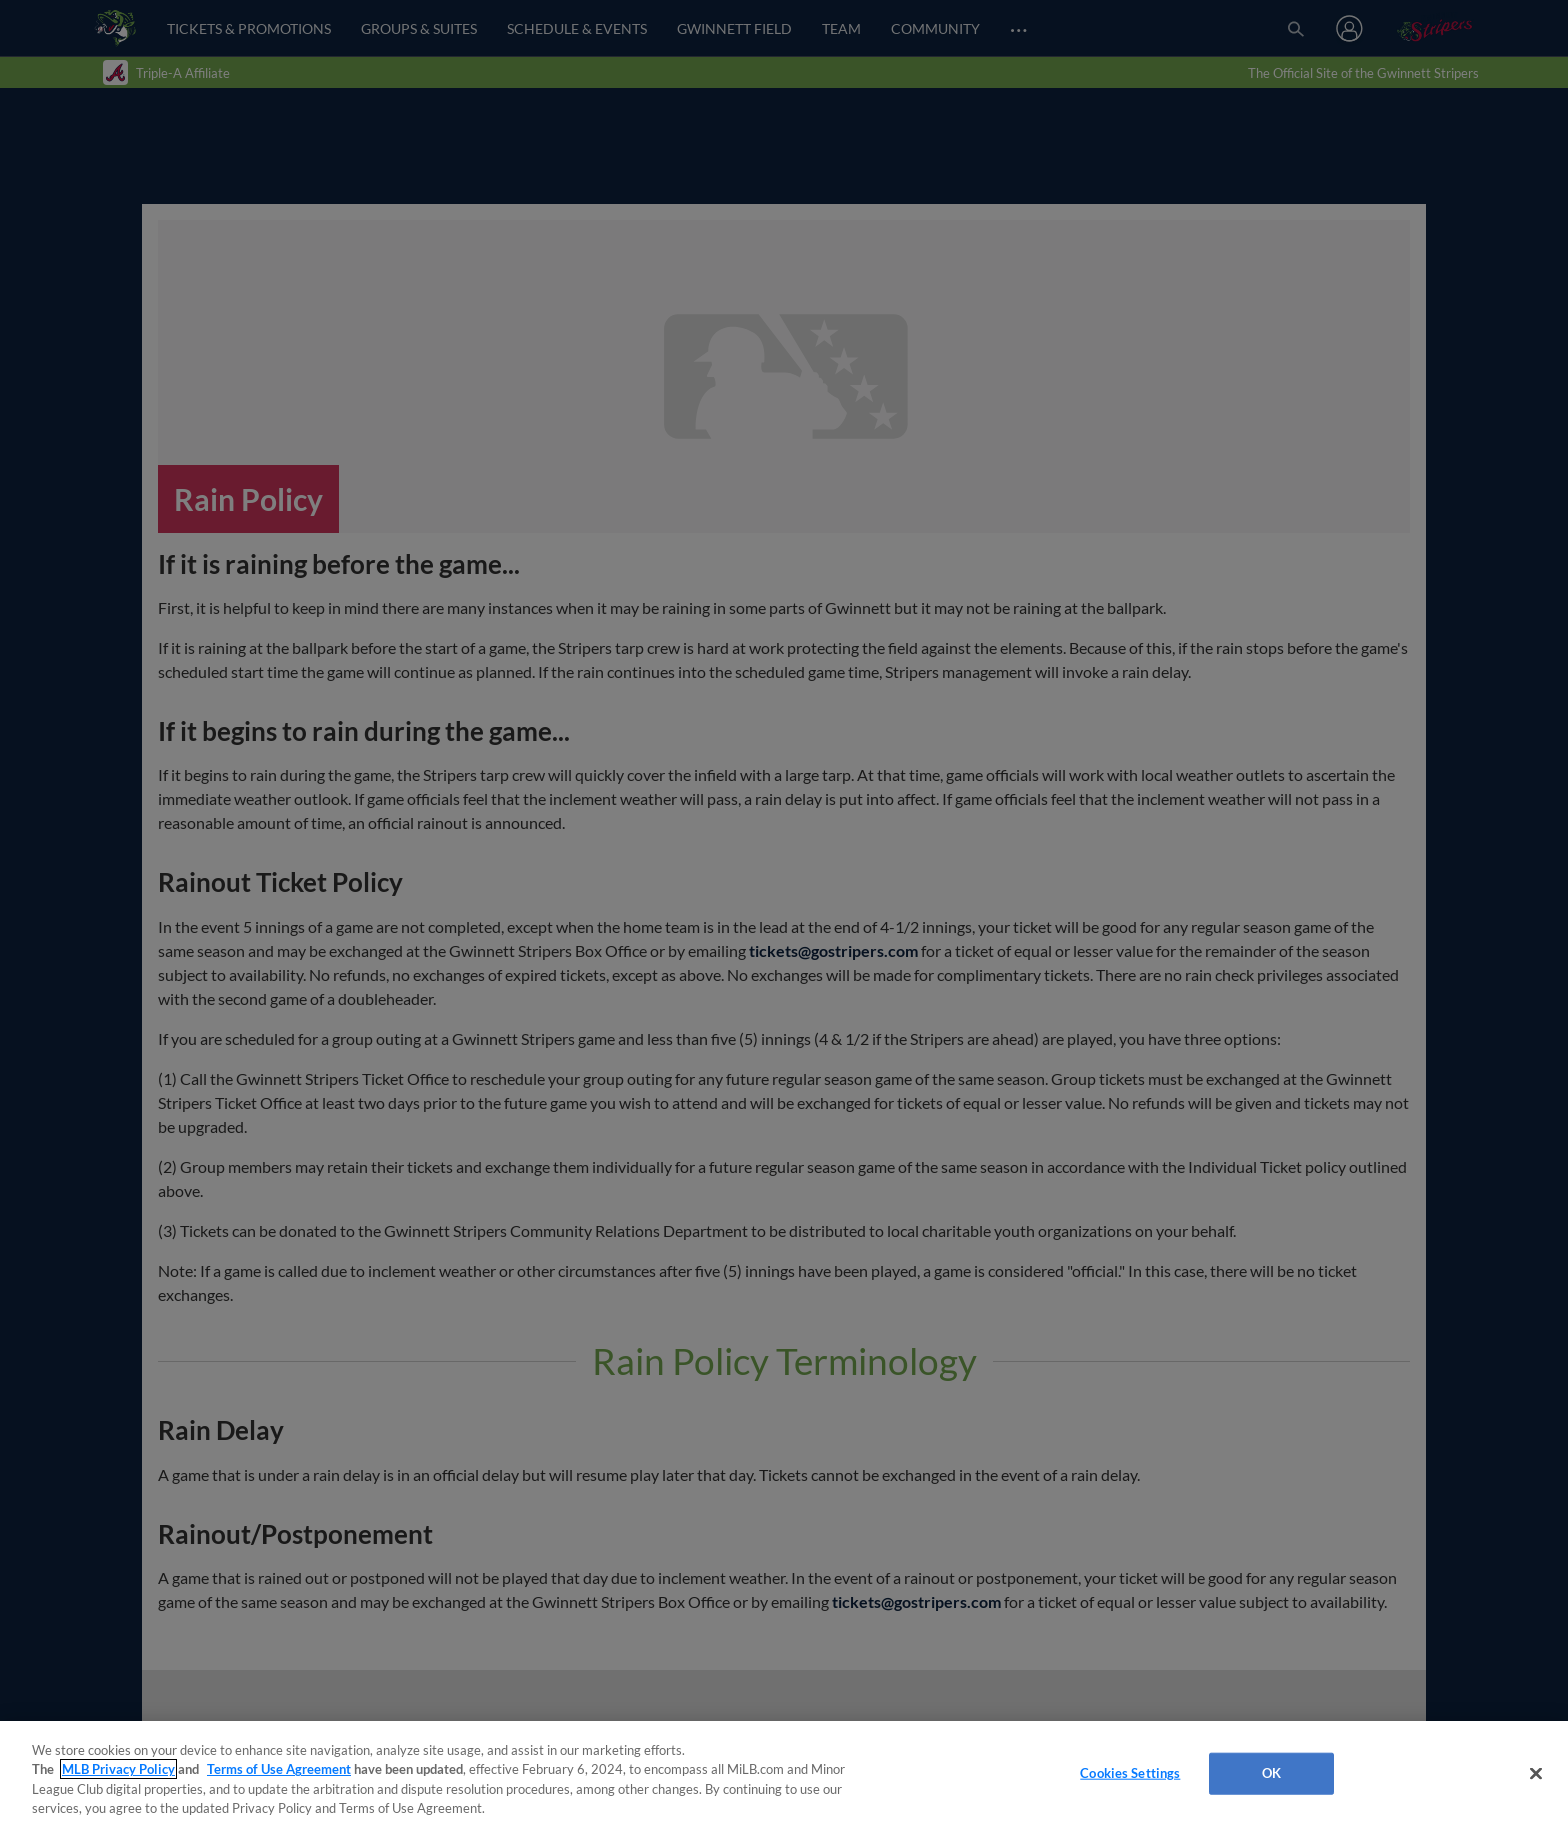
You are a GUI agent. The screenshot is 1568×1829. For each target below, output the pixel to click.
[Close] (1536, 1773)
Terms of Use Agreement (279, 1769)
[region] (784, 1775)
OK (1271, 1773)
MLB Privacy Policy (118, 1769)
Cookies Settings (1130, 1773)
